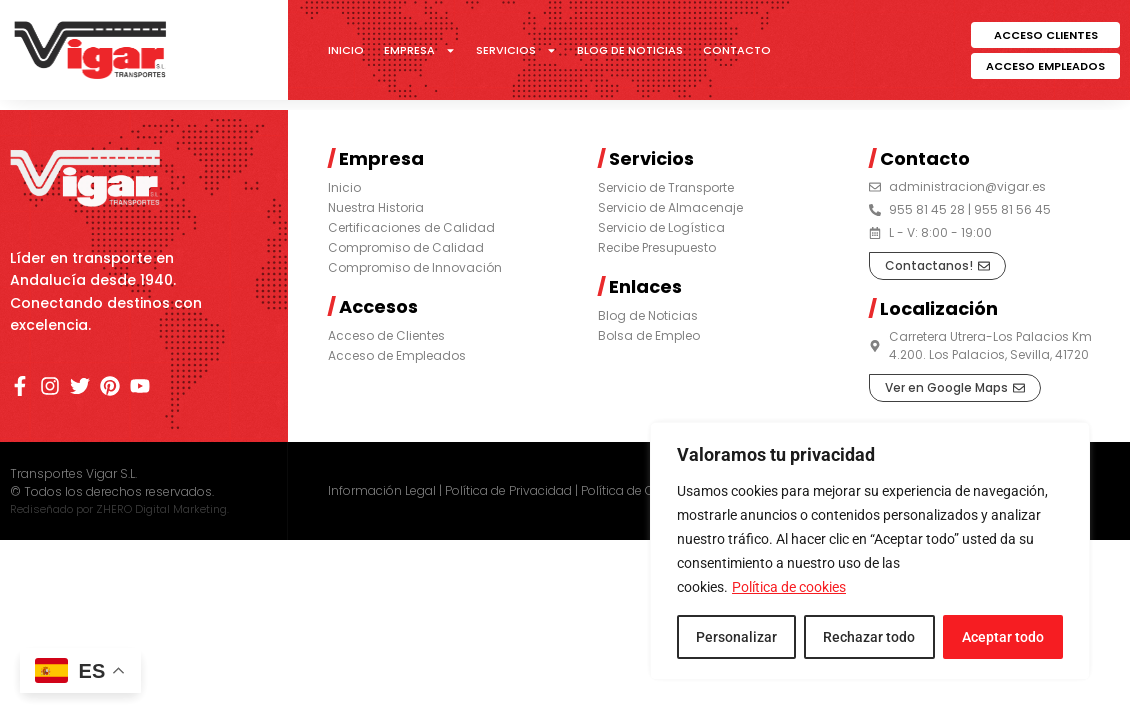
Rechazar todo (869, 637)
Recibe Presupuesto (657, 247)
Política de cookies (789, 587)
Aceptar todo (1003, 637)
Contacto (737, 50)
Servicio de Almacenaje (670, 207)
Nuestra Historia (376, 207)
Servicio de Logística (661, 227)
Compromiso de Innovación (415, 267)
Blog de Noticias (630, 50)
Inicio (346, 50)
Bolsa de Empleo (649, 335)
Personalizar (736, 637)
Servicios (516, 50)
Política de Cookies (637, 490)
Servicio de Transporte (666, 187)
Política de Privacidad (508, 490)
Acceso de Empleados (397, 355)
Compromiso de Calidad (406, 247)
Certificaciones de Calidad (411, 227)
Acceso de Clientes (386, 335)
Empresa (420, 50)
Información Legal (382, 490)
